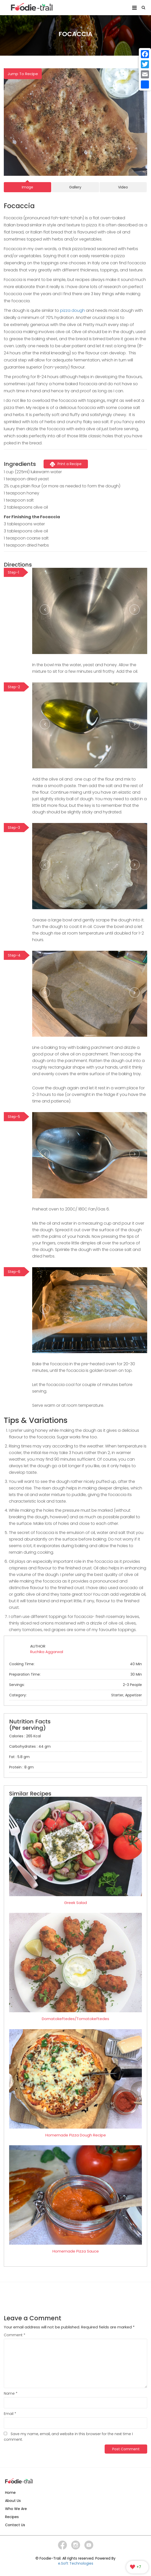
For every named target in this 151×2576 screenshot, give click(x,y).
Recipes (12, 2516)
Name (10, 2393)
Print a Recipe (66, 463)
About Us (13, 2500)
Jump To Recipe (23, 73)
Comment (14, 2334)
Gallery (75, 187)
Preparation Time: (75, 1674)
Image (27, 187)
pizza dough (72, 310)
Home (10, 2492)
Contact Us (15, 2524)
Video (123, 187)
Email (10, 2413)
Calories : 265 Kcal (25, 1736)
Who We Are (16, 2508)
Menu (134, 7)
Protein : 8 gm (21, 1767)
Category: (75, 1695)
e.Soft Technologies (75, 2563)
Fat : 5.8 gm (19, 1756)
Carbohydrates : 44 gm (30, 1746)
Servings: (75, 1684)
